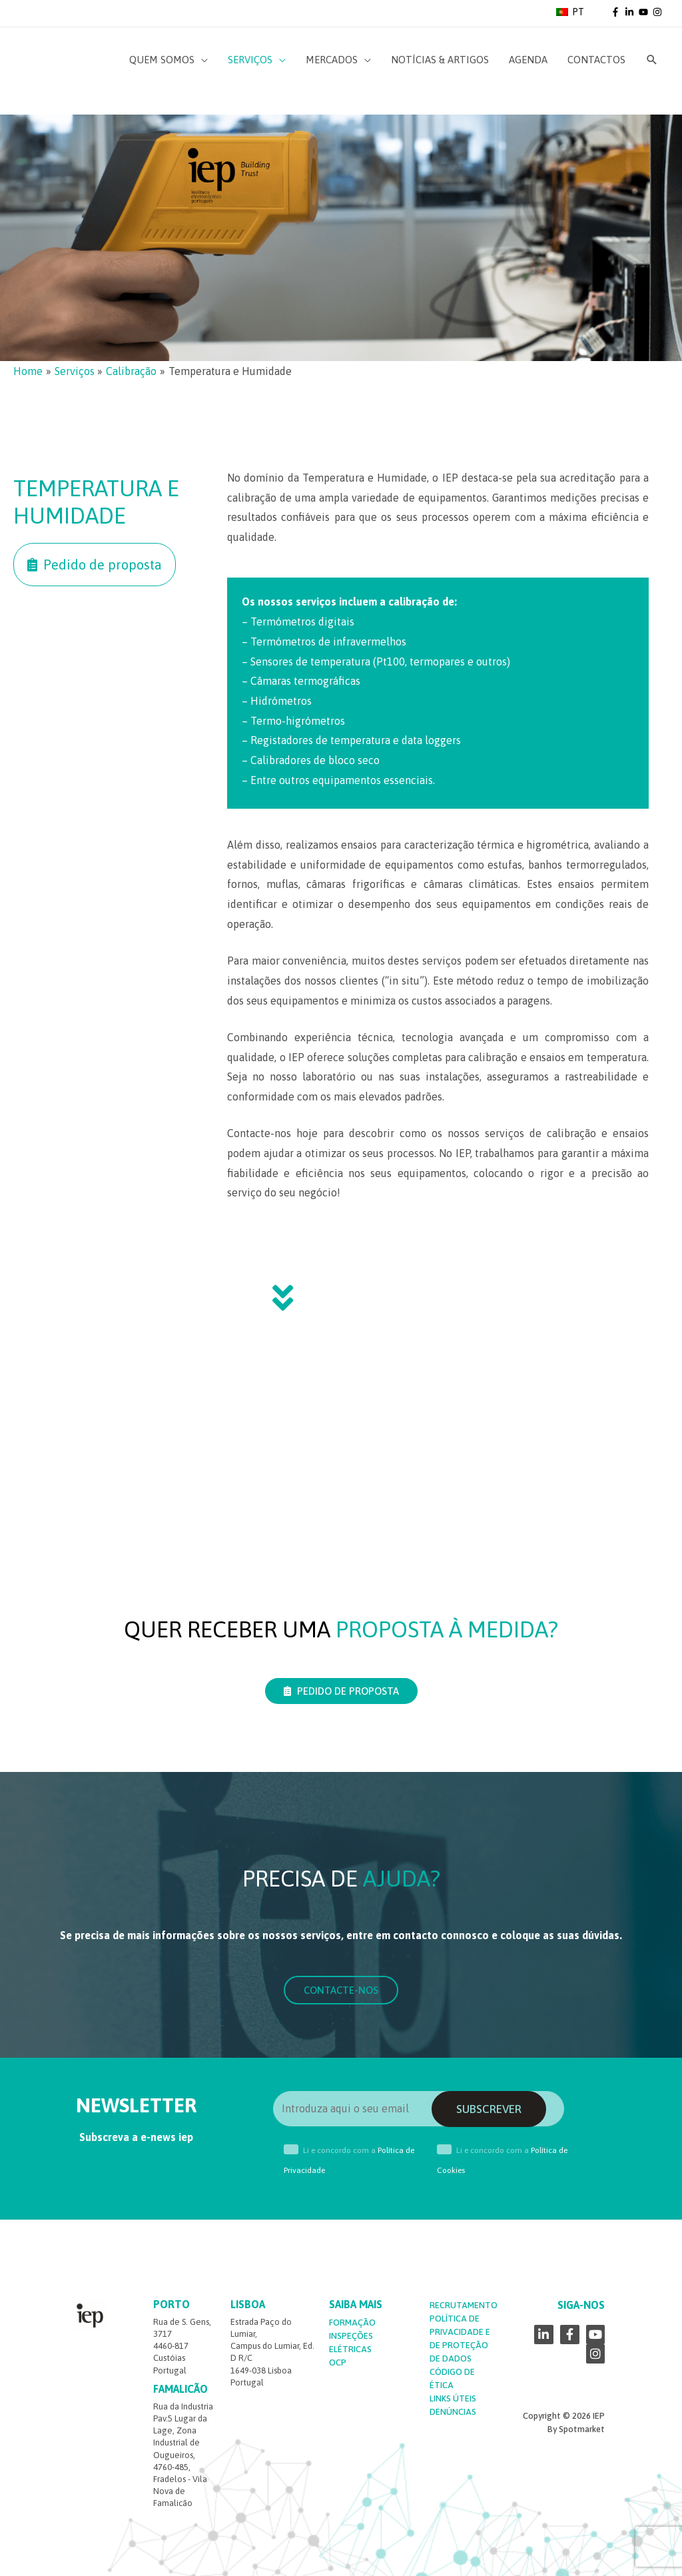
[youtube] (645, 12)
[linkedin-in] (631, 12)
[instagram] (658, 12)
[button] (94, 564)
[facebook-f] (617, 12)
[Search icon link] (652, 60)
